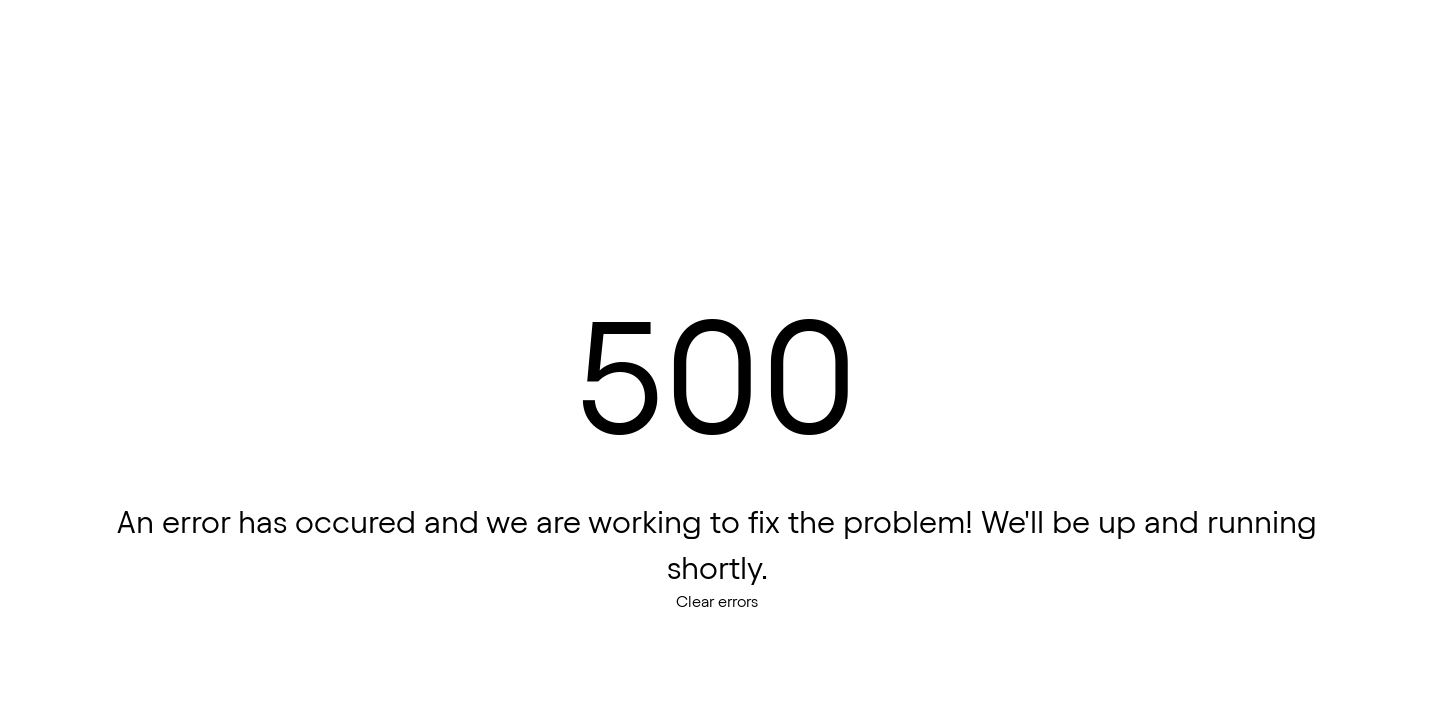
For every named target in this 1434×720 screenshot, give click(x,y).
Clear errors (717, 601)
